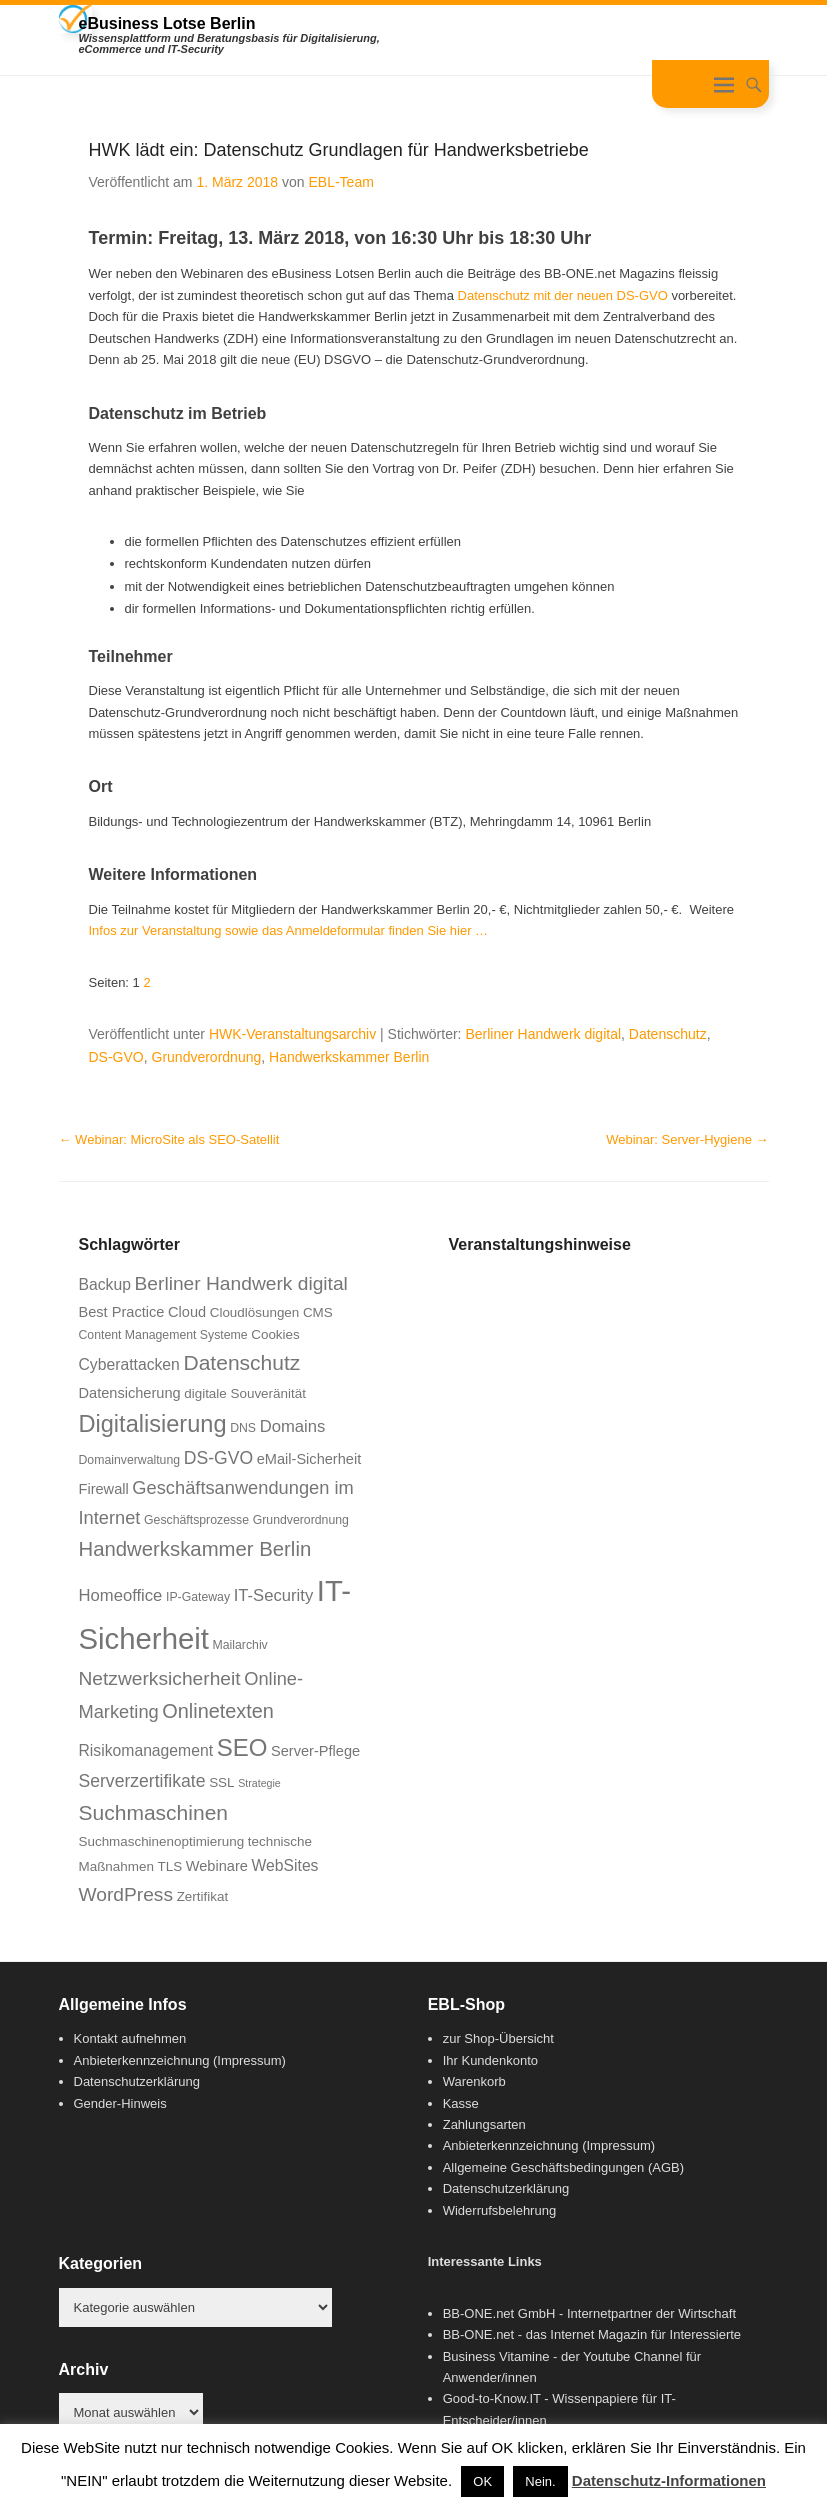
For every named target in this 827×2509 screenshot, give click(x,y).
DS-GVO (116, 1057)
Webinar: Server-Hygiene (687, 1139)
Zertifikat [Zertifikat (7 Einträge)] (202, 1896)
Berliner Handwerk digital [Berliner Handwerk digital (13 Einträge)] (241, 1283)
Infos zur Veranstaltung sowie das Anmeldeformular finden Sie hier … (289, 930)
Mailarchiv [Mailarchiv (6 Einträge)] (240, 1645)
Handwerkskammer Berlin (349, 1057)
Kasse (461, 2103)
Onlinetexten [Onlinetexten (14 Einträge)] (218, 1711)
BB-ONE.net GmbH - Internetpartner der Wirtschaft (589, 2313)
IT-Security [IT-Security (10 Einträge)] (274, 1595)
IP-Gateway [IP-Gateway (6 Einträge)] (198, 1597)
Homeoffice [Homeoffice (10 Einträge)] (121, 1595)
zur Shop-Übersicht (498, 2038)
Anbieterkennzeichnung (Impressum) (180, 2060)
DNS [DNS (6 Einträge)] (243, 1428)
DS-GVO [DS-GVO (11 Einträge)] (218, 1458)
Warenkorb (474, 2081)
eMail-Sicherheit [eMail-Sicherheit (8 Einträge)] (309, 1459)
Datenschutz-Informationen (669, 2480)
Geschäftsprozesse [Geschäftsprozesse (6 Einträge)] (196, 1520)
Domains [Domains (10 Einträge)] (293, 1426)
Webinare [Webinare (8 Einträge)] (217, 1866)
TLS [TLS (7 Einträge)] (169, 1866)
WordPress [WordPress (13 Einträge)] (126, 1894)
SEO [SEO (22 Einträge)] (242, 1747)
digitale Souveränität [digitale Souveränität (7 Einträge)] (245, 1393)
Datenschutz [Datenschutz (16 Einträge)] (241, 1362)
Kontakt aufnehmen (130, 2038)
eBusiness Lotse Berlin (167, 23)
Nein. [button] (540, 2481)
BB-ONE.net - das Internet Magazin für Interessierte (592, 2334)
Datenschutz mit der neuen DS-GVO (563, 295)
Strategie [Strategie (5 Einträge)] (259, 1783)
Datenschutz (668, 1034)
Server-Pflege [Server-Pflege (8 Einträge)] (315, 1751)
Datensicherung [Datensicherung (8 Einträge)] (130, 1393)
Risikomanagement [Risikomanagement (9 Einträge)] (146, 1750)
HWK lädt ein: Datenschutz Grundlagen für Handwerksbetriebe (339, 150)
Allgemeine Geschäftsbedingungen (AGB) (563, 2167)
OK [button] (482, 2481)
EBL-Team (341, 182)
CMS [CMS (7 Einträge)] (318, 1312)
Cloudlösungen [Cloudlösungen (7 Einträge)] (255, 1312)
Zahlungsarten (484, 2124)
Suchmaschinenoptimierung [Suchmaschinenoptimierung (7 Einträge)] (162, 1841)
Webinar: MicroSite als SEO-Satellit (169, 1139)
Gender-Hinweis (120, 2103)
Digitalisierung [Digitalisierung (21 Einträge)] (153, 1424)
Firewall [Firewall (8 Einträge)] (104, 1489)
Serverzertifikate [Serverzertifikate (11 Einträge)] (142, 1781)
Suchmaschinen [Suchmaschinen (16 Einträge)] (154, 1812)
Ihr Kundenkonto (490, 2060)
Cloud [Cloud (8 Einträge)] (187, 1312)
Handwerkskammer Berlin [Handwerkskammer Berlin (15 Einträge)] (195, 1549)
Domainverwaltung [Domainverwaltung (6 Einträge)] (130, 1460)
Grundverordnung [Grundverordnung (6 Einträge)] (301, 1520)
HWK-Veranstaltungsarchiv (292, 1034)
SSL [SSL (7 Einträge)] (221, 1782)
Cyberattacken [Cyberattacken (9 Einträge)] (129, 1364)
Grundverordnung (207, 1057)
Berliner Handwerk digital (543, 1034)
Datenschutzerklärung (137, 2081)
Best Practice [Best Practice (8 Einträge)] (122, 1312)
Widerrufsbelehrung (499, 2210)
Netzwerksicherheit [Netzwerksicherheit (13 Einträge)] (160, 1678)
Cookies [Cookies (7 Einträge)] (275, 1334)
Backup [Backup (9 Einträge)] (105, 1284)
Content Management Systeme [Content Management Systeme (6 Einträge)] (163, 1335)
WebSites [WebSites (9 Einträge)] (285, 1865)
